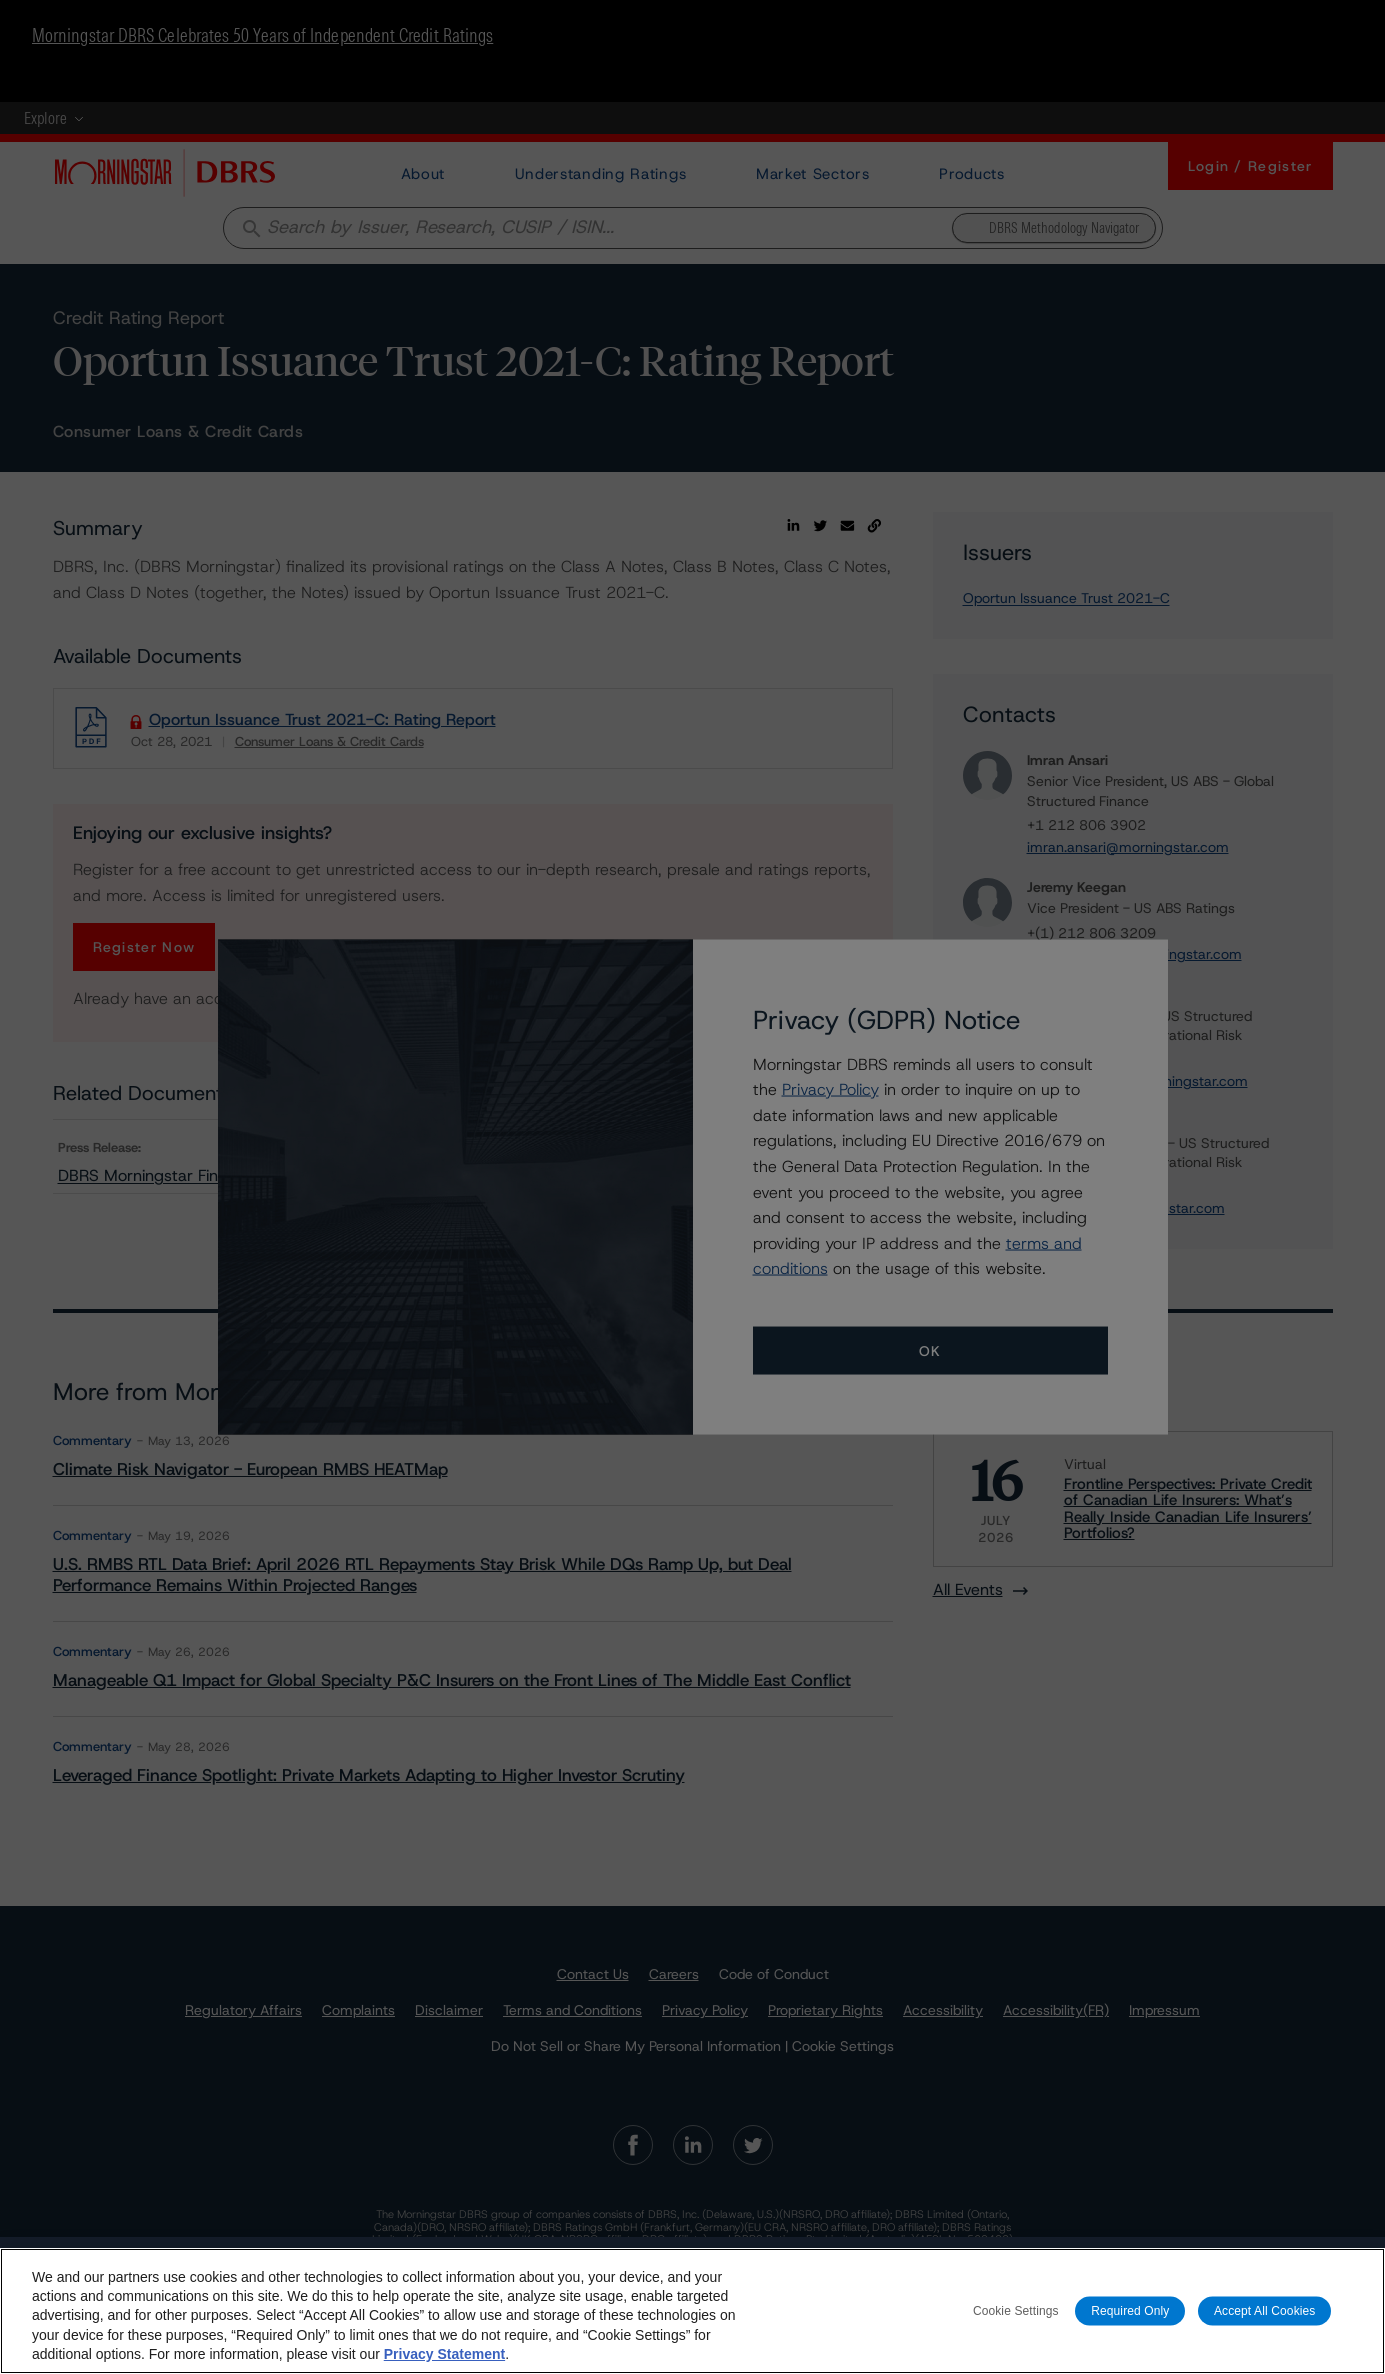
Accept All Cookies (1265, 2322)
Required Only (1130, 2322)
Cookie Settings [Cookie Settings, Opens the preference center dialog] (1016, 2322)
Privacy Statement (444, 2365)
